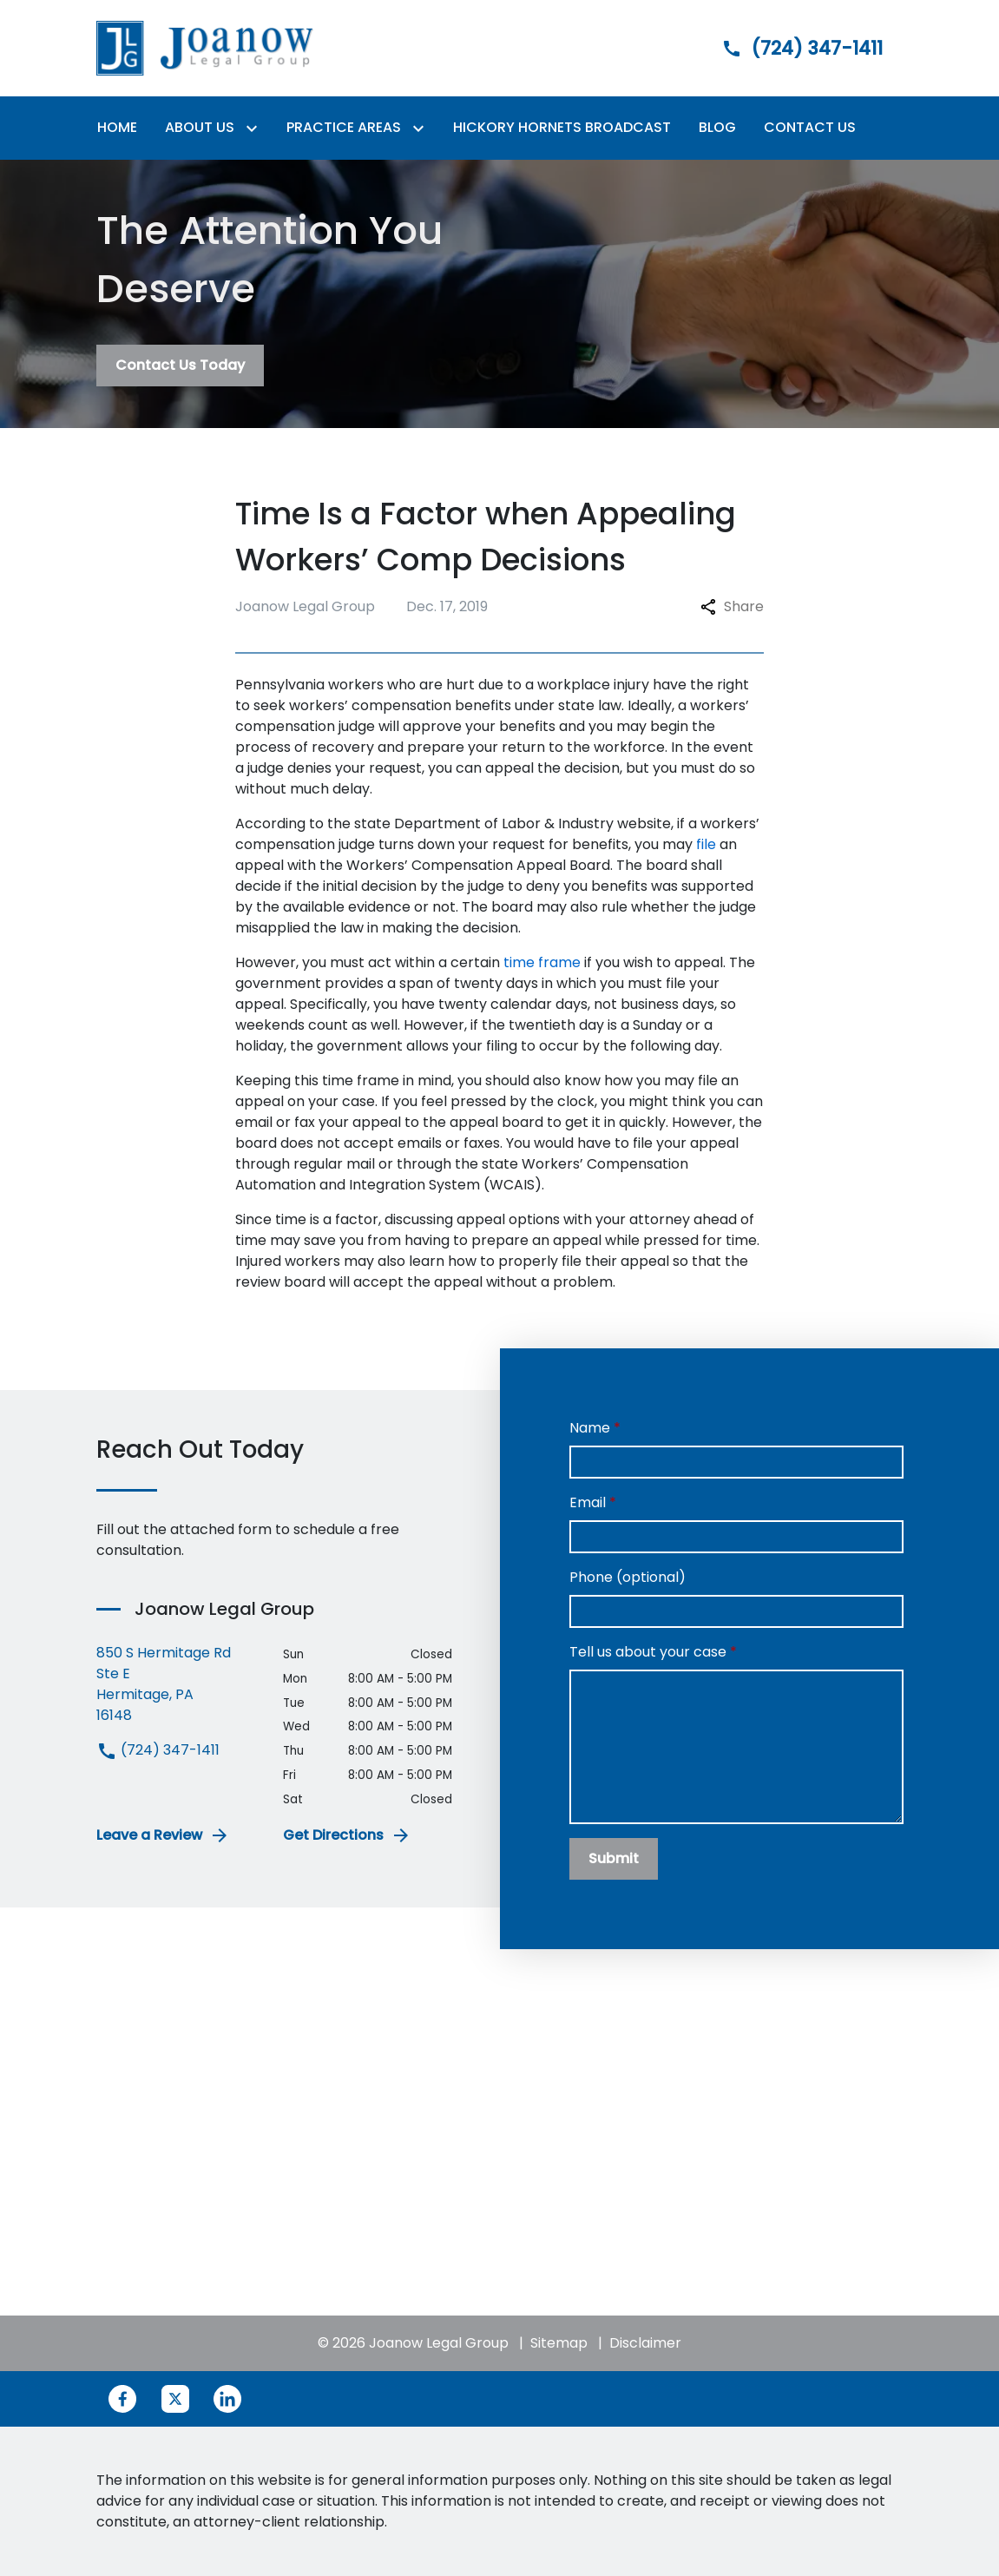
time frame (542, 962)
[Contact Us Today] (180, 365)
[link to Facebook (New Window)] (122, 2399)
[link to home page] (204, 47)
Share (732, 606)
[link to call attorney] (787, 48)
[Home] (117, 127)
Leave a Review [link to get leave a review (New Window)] (163, 1835)
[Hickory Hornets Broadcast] (562, 127)
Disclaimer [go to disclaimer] (645, 2343)
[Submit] (613, 1859)
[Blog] (717, 127)
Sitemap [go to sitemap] (559, 2343)
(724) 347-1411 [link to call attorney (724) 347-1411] (158, 1750)
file (706, 844)
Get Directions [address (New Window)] (347, 1835)
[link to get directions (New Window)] (177, 1684)
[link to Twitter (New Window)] (175, 2399)
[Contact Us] (810, 127)
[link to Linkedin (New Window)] (227, 2399)
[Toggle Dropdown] (255, 128)
